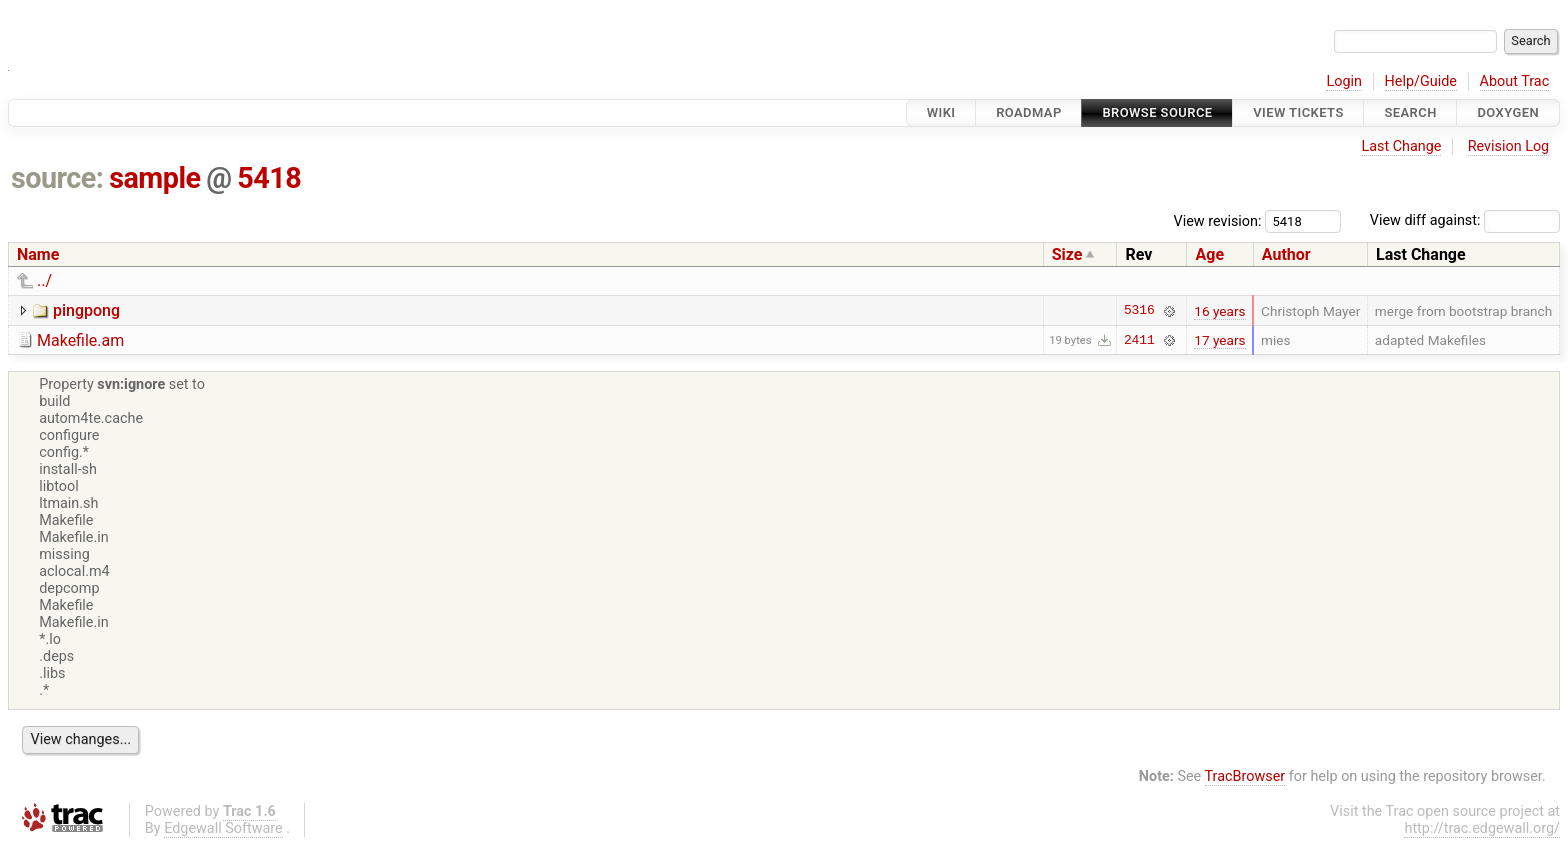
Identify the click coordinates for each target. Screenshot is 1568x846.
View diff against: (1465, 220)
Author (1286, 254)
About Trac (1515, 81)
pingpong (86, 310)
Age (1209, 254)
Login (1344, 81)
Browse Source (1157, 112)
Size (1067, 254)
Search (1410, 112)
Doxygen (1508, 112)
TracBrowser (1245, 776)
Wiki (941, 112)
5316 (1139, 311)
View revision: (1218, 220)
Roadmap (1029, 112)
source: (57, 178)
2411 (1139, 340)
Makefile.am (80, 340)
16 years (1219, 311)
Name (38, 254)
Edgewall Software (223, 828)
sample (154, 178)
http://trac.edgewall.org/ (1482, 828)
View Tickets (1298, 112)
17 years (1219, 340)
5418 (269, 178)
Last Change (1401, 146)
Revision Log (1509, 146)
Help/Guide (1421, 81)
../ (44, 280)
